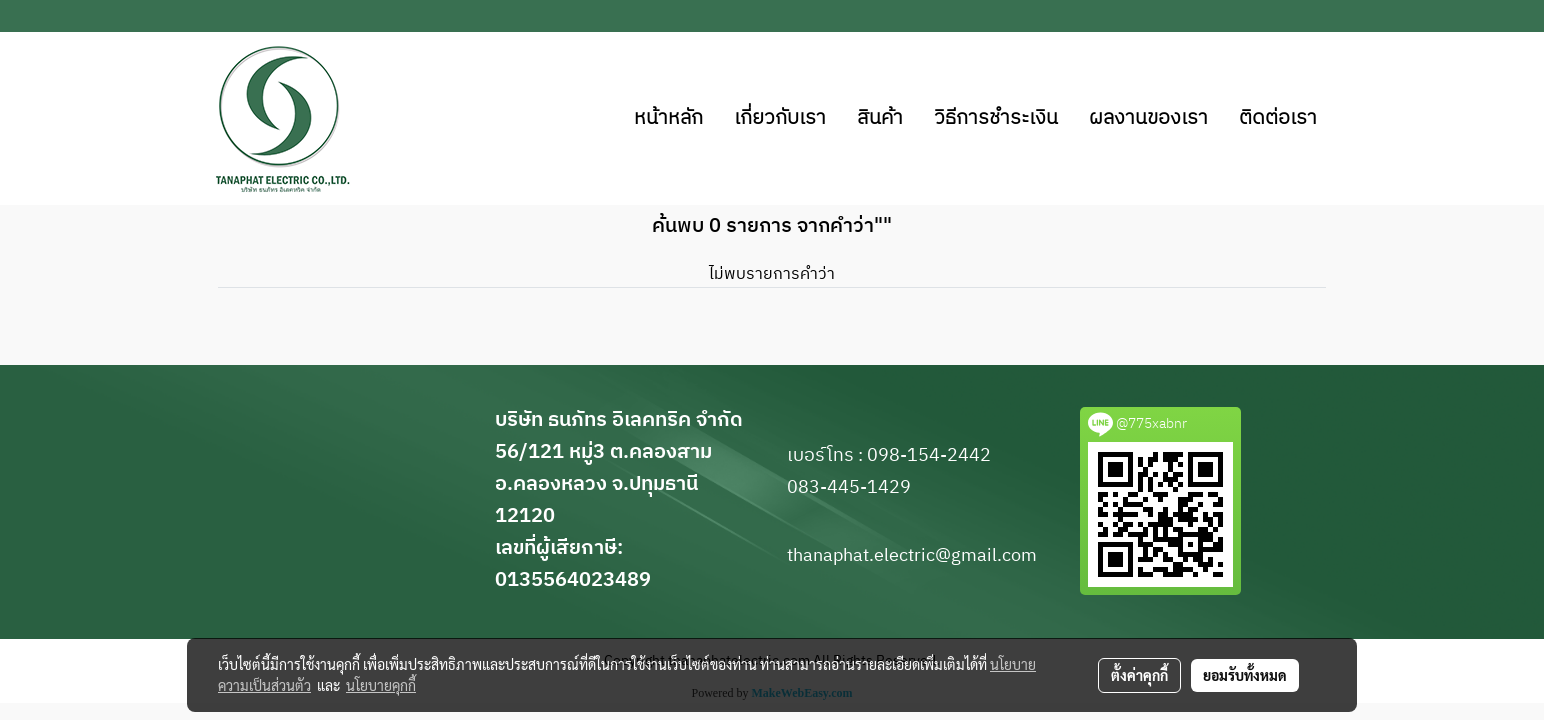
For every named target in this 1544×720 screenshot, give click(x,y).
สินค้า (880, 118)
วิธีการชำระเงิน (996, 118)
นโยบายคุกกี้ (381, 685)
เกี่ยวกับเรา (780, 118)
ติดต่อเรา (1278, 118)
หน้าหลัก (668, 118)
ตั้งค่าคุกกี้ (1139, 675)
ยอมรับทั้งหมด (1245, 675)
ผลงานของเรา (1148, 118)
